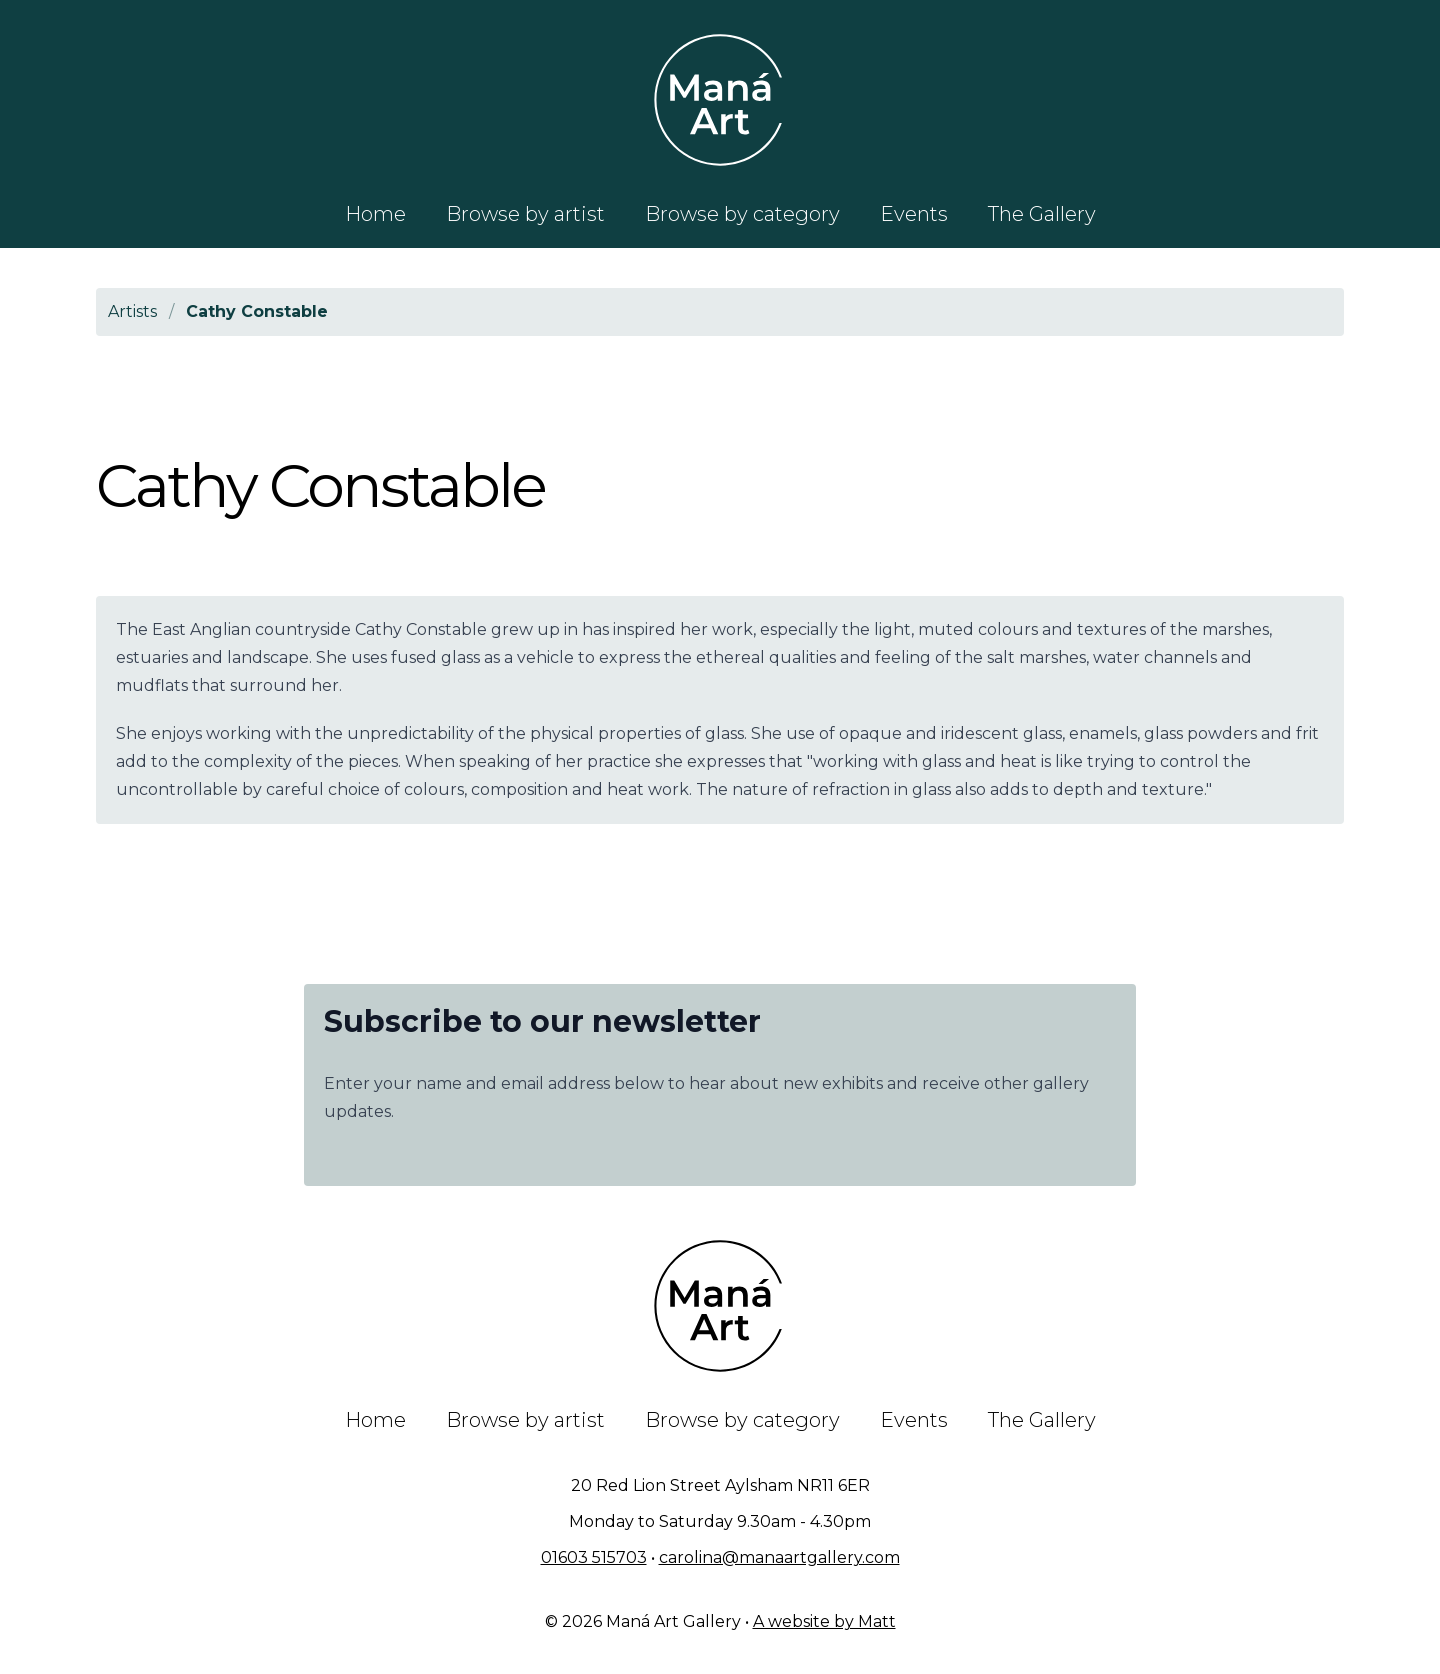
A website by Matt (824, 1621)
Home (375, 214)
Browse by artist (525, 214)
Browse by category (742, 214)
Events (914, 214)
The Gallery (1042, 214)
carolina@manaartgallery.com (779, 1557)
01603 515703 (594, 1557)
